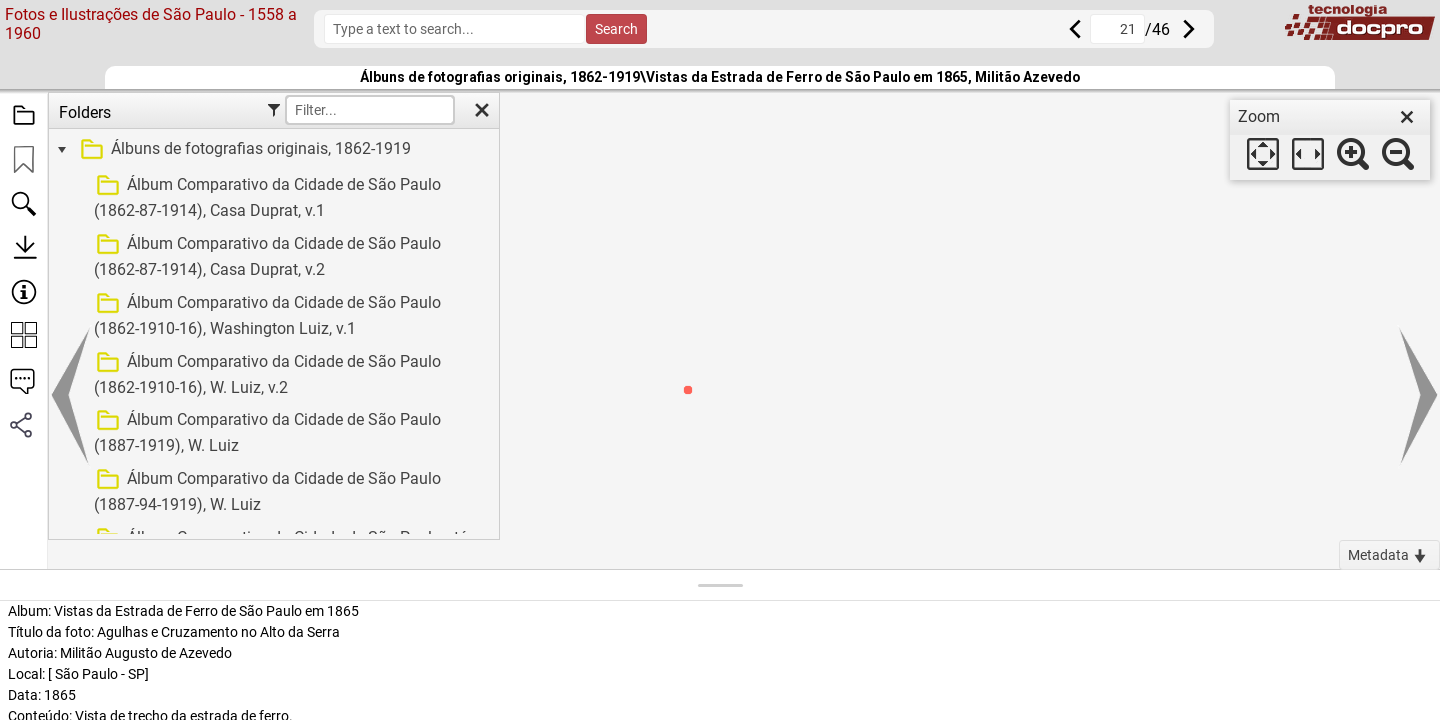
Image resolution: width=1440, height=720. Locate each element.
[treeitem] (271, 150)
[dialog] (1330, 140)
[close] (1407, 117)
